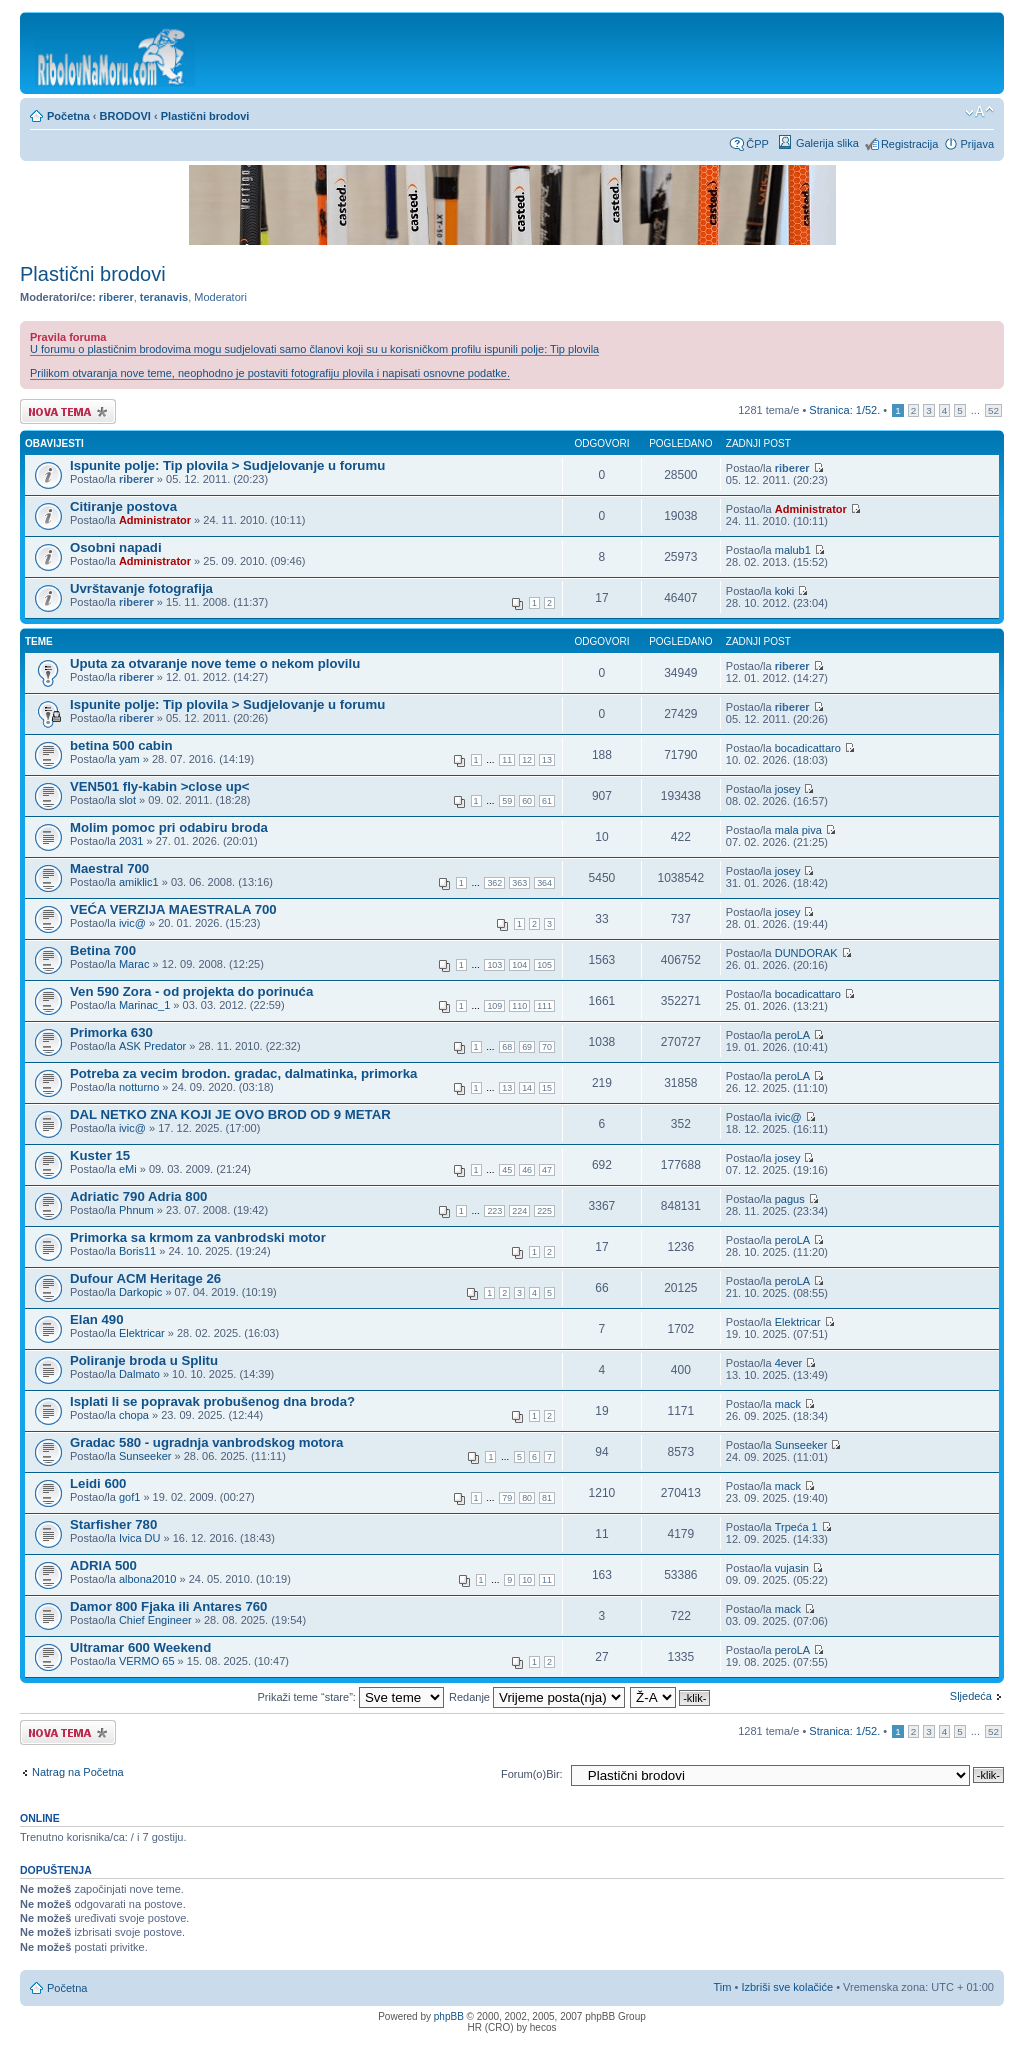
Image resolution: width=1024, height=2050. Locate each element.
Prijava (977, 144)
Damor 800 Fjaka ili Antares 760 (168, 1606)
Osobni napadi (116, 547)
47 (547, 1170)
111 (544, 1006)
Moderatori (220, 297)
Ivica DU (140, 1538)
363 (519, 883)
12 (527, 760)
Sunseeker (145, 1456)
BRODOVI (125, 116)
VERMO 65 (147, 1661)
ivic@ (132, 923)
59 (507, 801)
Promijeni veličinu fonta (979, 112)
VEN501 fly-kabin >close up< (160, 786)
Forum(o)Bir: (532, 1774)
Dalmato (139, 1374)
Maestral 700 (109, 868)
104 (519, 965)
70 (547, 1047)
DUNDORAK (806, 953)
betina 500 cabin (121, 745)
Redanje (537, 1697)
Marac (134, 964)
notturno (139, 1087)
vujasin (792, 1568)
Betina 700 (103, 950)
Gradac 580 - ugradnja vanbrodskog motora (206, 1442)
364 (544, 883)
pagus (790, 1199)
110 (519, 1006)
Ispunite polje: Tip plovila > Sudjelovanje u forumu (227, 465)
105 (544, 965)
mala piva (798, 830)
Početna (68, 116)
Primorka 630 (111, 1032)
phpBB (449, 2016)
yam (129, 759)
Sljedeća (971, 1696)
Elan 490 (97, 1319)
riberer (116, 297)
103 (494, 965)
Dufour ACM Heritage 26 (145, 1278)
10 (527, 1580)
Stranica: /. (844, 410)
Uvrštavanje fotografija (141, 588)
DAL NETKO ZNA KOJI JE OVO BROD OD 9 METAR (230, 1114)
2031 (131, 841)
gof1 (129, 1497)
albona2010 (148, 1579)
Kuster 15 (100, 1155)
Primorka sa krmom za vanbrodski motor (198, 1237)
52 (993, 410)
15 (547, 1088)
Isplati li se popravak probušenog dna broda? (212, 1401)
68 (507, 1047)
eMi (128, 1169)
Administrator (155, 520)
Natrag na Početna (78, 1772)
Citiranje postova (123, 506)
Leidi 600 (98, 1483)
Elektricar (142, 1333)
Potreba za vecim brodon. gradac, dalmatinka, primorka (243, 1073)
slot (127, 800)
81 (547, 1498)
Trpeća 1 (796, 1527)
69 (527, 1047)
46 (527, 1170)
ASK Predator (152, 1046)
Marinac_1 (144, 1005)
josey (788, 789)
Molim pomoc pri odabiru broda (169, 827)
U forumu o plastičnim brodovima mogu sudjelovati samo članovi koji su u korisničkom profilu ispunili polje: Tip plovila (314, 349)
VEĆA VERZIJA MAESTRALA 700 (173, 909)
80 (527, 1498)
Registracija (909, 144)
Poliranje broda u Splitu (144, 1360)
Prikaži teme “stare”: (350, 1697)
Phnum (136, 1210)
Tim (723, 1987)
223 (494, 1211)
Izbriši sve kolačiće (787, 1987)
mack (788, 1404)
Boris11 (137, 1251)
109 (494, 1006)
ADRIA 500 (103, 1565)
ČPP (757, 144)
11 (507, 760)
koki (785, 591)
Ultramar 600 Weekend (140, 1647)
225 (544, 1211)
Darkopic (140, 1292)
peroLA (792, 1035)
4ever (789, 1363)
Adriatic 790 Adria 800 (138, 1196)
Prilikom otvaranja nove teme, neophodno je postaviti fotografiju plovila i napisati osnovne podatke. (270, 373)
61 (547, 801)
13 (547, 760)
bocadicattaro (808, 748)
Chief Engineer (155, 1620)
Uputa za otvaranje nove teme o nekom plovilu (215, 663)
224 (519, 1211)
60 (527, 801)
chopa (134, 1415)
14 (527, 1088)
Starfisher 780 (113, 1524)
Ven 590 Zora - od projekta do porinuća (191, 991)
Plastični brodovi (205, 116)
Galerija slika (827, 143)
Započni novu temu (68, 411)
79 (507, 1498)
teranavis (164, 297)
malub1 (793, 550)
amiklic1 (139, 882)
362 (494, 883)
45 (507, 1170)
